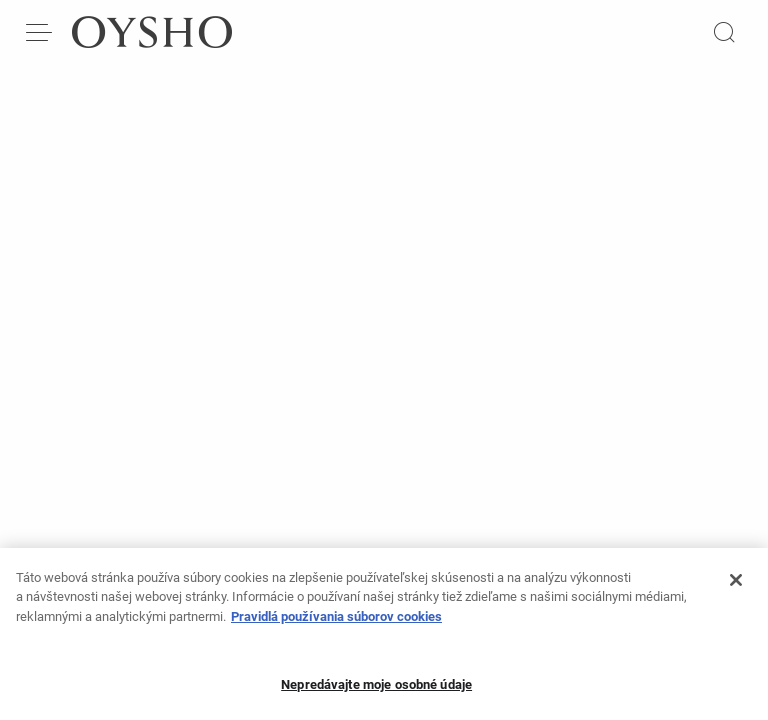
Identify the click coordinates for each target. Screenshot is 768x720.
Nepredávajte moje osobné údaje (376, 692)
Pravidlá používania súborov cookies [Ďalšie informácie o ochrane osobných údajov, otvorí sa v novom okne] (336, 623)
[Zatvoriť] (736, 587)
